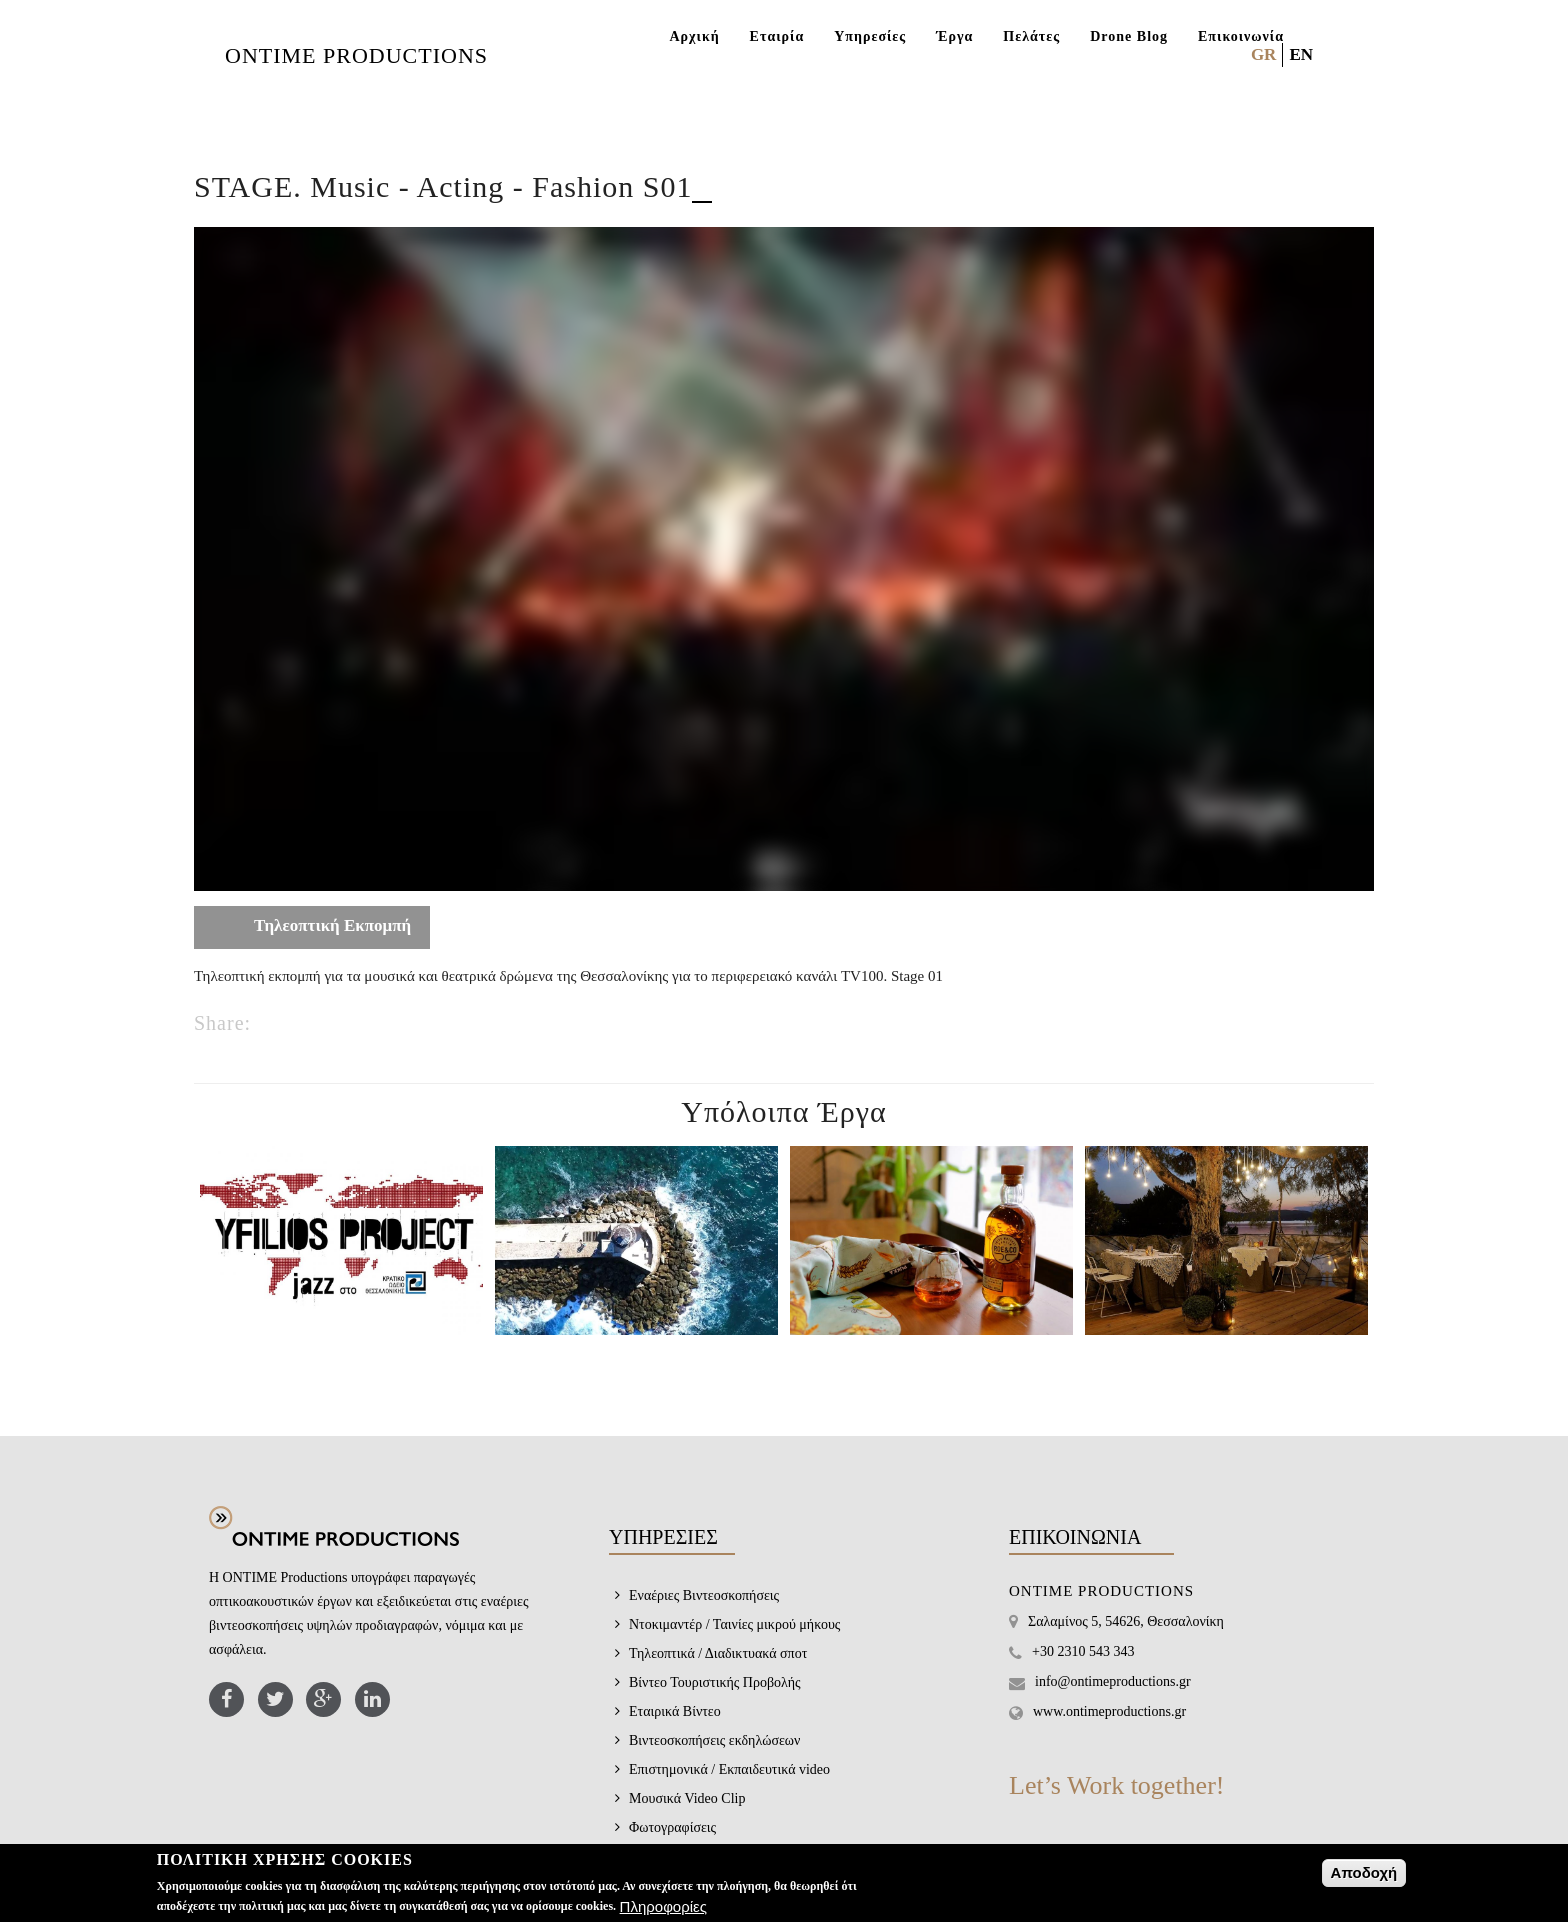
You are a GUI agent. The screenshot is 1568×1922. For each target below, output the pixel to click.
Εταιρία (777, 36)
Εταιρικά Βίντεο (675, 1711)
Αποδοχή (1364, 1872)
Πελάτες (1031, 36)
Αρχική (694, 36)
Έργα (954, 36)
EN (1301, 54)
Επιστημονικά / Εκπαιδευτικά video (729, 1769)
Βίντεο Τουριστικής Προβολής (715, 1682)
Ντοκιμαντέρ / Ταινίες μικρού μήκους (734, 1624)
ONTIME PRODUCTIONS (356, 55)
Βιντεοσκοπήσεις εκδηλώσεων (714, 1740)
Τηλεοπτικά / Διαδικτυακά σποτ (718, 1653)
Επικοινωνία (1241, 36)
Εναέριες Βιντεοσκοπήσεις (704, 1595)
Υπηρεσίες (870, 36)
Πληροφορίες (663, 1906)
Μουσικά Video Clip (687, 1798)
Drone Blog (1129, 36)
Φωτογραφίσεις (672, 1827)
